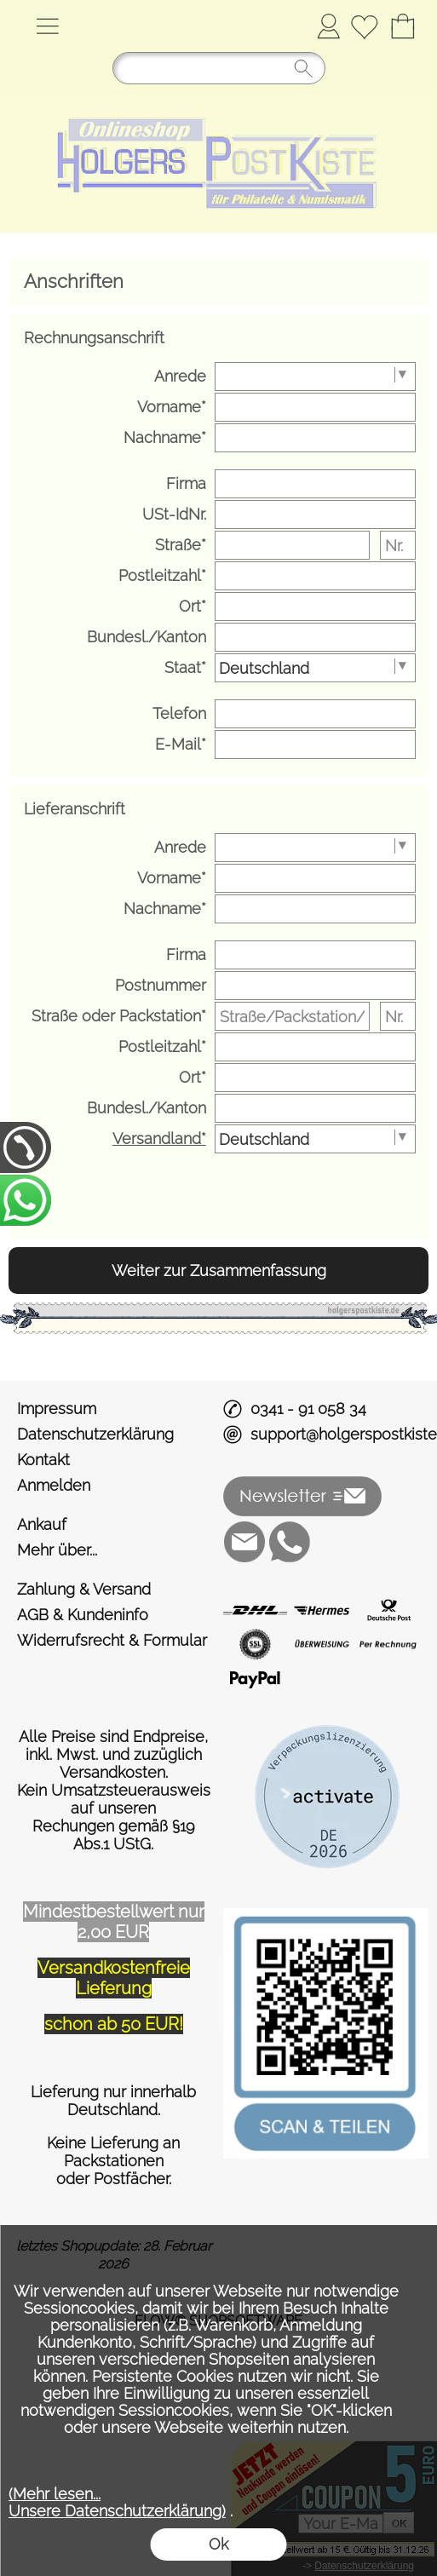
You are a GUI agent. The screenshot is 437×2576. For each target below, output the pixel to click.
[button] (47, 26)
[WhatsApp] (289, 1542)
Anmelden (328, 26)
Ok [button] (218, 2544)
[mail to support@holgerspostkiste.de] (244, 1542)
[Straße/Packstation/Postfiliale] (292, 1016)
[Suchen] (218, 68)
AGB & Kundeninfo (82, 1615)
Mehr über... (57, 1550)
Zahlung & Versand (84, 1589)
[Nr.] (398, 545)
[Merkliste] (364, 26)
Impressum (56, 1408)
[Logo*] (218, 99)
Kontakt (43, 1460)
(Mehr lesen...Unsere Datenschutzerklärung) (117, 2502)
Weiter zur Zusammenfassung (219, 1270)
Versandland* (159, 1138)
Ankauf (41, 1524)
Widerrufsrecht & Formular (112, 1640)
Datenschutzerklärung (95, 1434)
